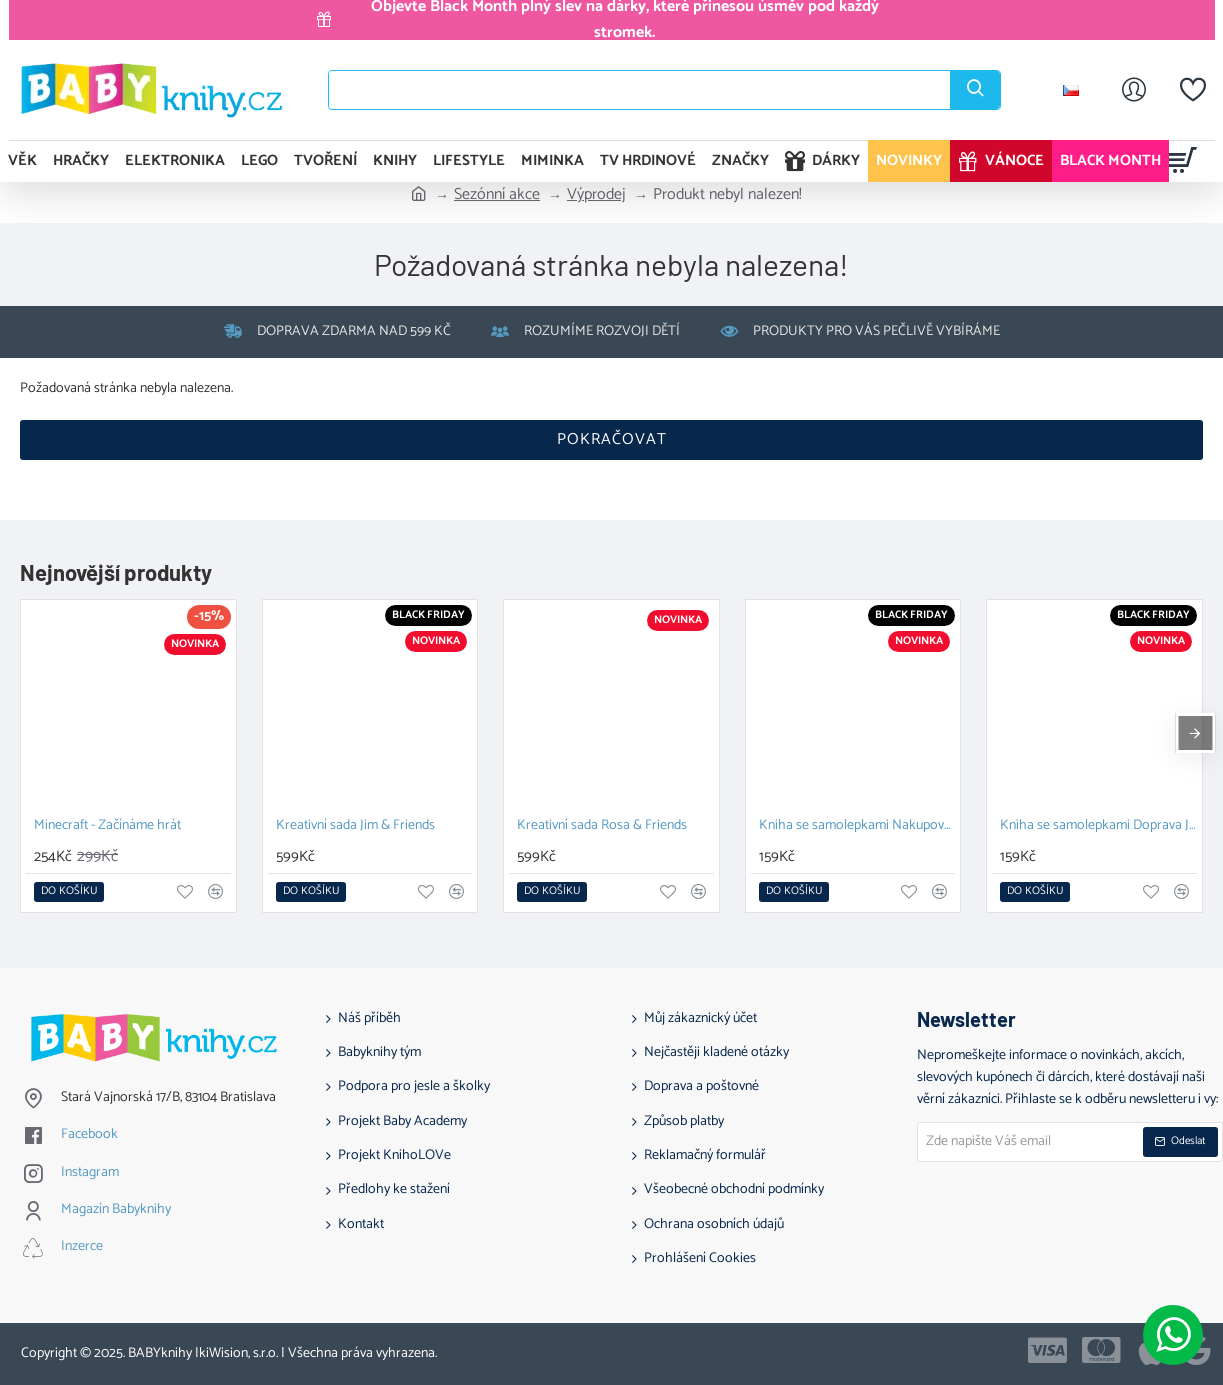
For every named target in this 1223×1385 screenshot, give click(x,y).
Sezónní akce (497, 195)
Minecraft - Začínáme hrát (107, 826)
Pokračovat (612, 439)
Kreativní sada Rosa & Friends (602, 826)
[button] (69, 892)
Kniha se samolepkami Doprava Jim (1098, 826)
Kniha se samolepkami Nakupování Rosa (857, 826)
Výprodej (596, 195)
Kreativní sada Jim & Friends (355, 826)
